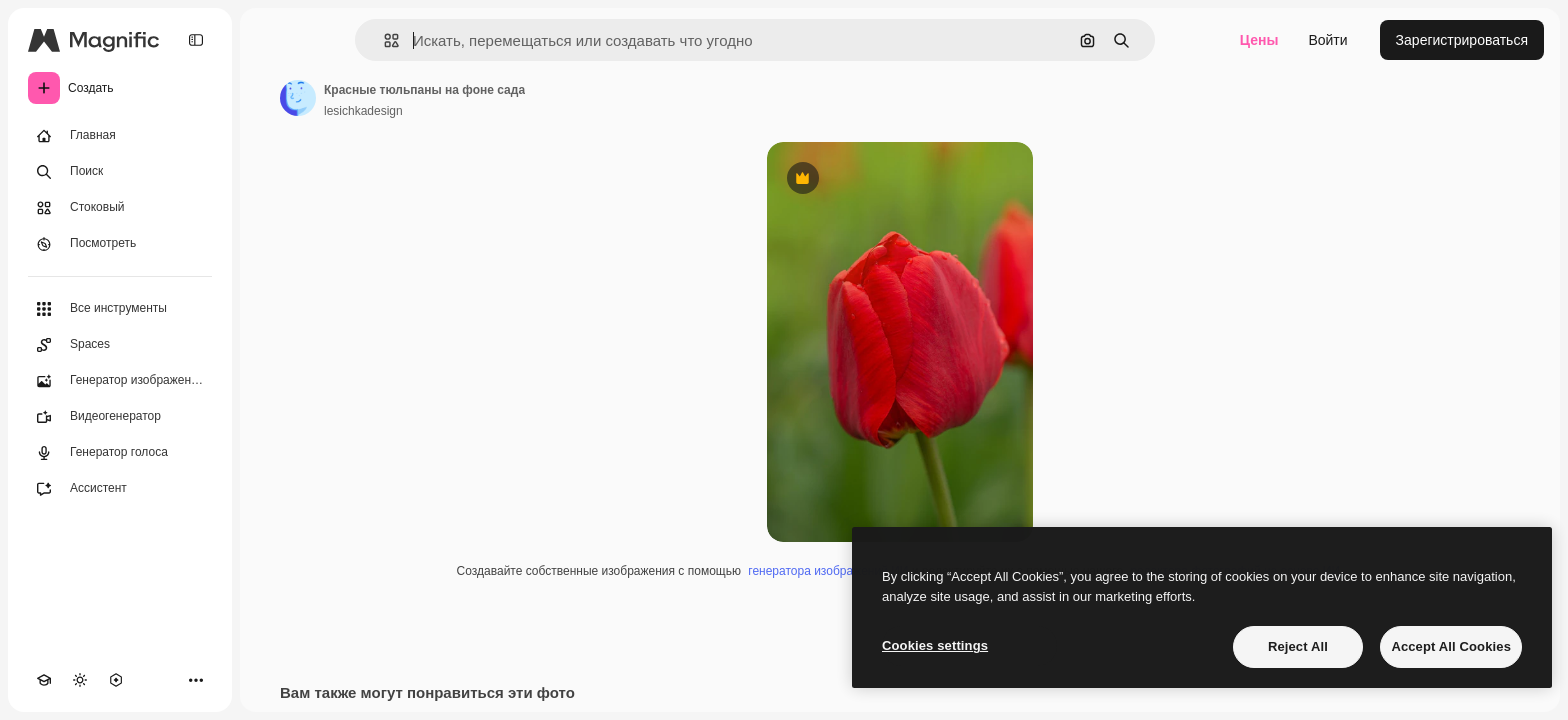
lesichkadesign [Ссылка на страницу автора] (363, 111)
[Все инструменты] (120, 309)
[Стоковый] (120, 208)
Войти (1327, 40)
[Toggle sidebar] (196, 40)
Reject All (1298, 646)
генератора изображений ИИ (828, 571)
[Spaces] (120, 345)
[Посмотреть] (120, 244)
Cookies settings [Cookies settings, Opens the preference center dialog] (935, 645)
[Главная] (120, 136)
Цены (1259, 40)
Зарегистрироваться (1462, 40)
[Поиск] (120, 172)
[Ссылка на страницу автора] (298, 98)
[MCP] (116, 680)
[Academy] (44, 680)
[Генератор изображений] (120, 381)
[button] (383, 40)
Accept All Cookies (1451, 646)
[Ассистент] (120, 489)
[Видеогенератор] (120, 417)
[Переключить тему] (80, 680)
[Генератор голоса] (120, 453)
